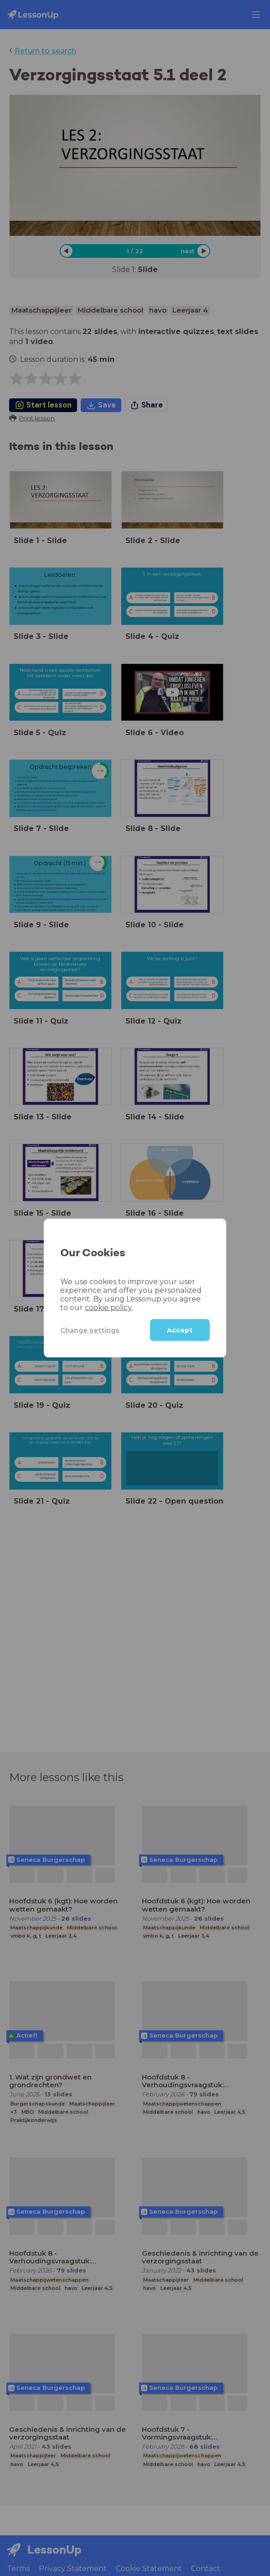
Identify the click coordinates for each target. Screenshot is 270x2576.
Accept (179, 1330)
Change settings (89, 1330)
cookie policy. (109, 1307)
